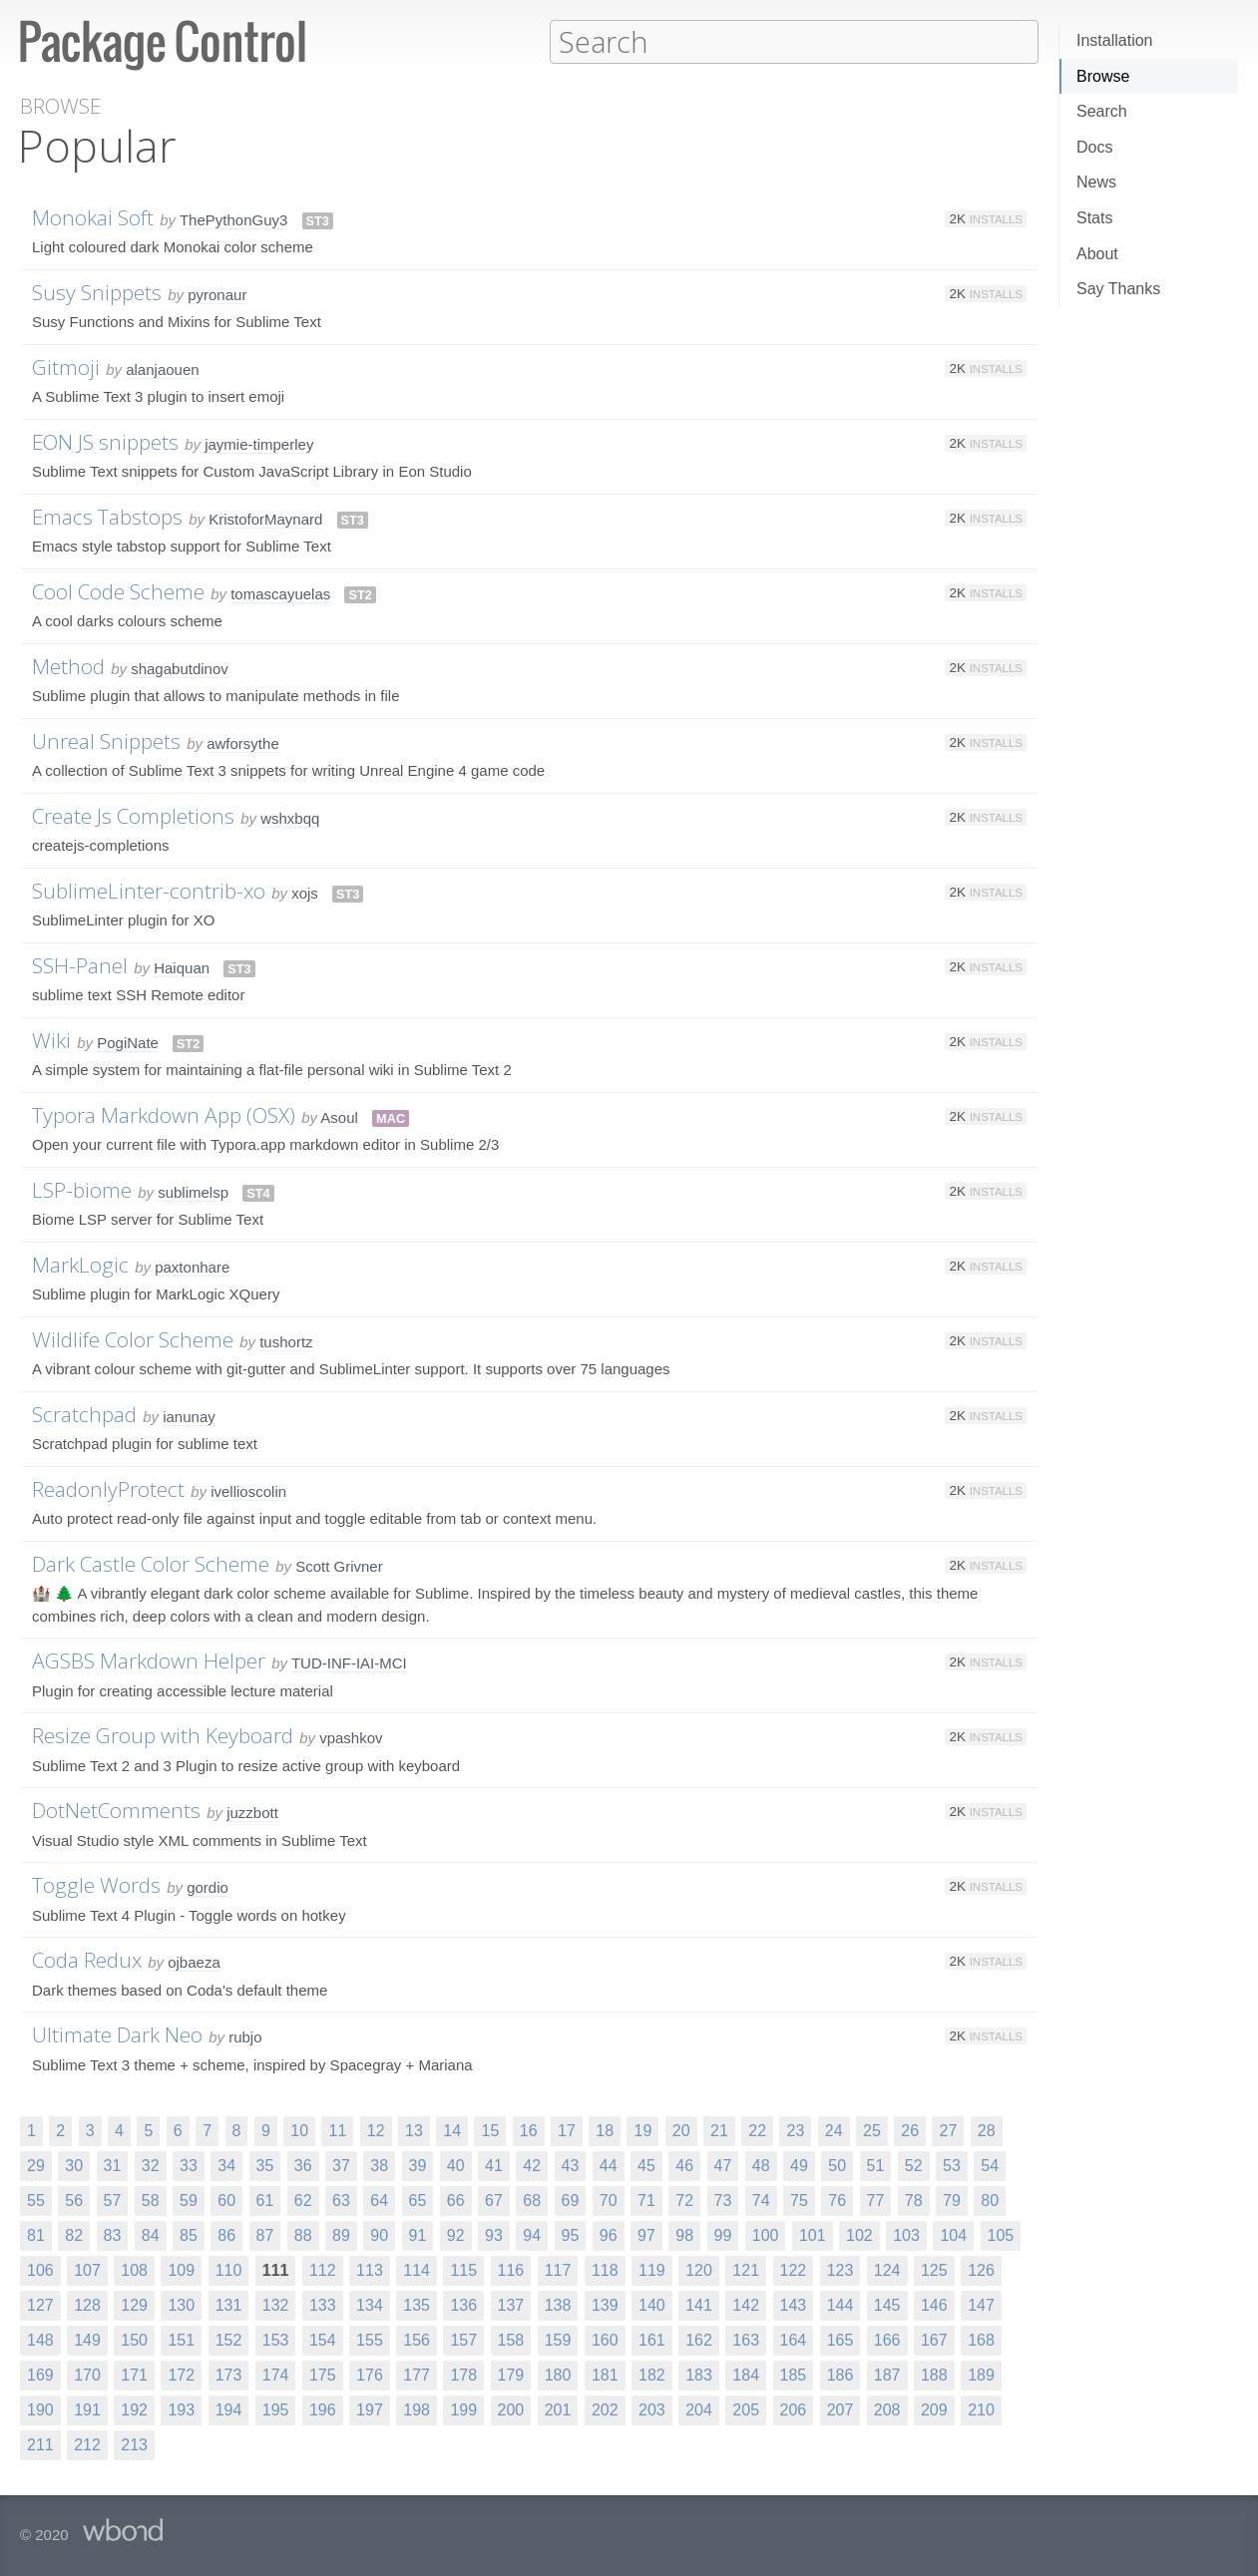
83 (113, 2234)
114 (416, 2269)
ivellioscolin (248, 1490)
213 (134, 2443)
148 (40, 2339)
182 (651, 2374)
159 (558, 2339)
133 (322, 2304)
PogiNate (128, 1041)
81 (36, 2234)
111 (275, 2269)
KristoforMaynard (265, 518)
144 (840, 2304)
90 (379, 2234)
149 (87, 2339)
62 (303, 2199)
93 (494, 2234)
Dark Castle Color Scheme (150, 1563)
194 (228, 2408)
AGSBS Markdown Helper (148, 1659)
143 (793, 2304)
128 (87, 2304)
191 (87, 2408)
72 (684, 2199)
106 (40, 2269)
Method (68, 665)
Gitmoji (66, 366)
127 (40, 2304)
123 (840, 2269)
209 (934, 2408)
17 (567, 2129)
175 (322, 2374)
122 (793, 2269)
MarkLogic (80, 1264)
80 (990, 2199)
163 (745, 2339)
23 (795, 2129)
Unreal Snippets (106, 740)
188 (934, 2374)
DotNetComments (116, 1809)
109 (181, 2269)
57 (113, 2199)
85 (189, 2234)
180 (558, 2374)
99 (723, 2234)
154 (322, 2339)
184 (745, 2374)
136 (463, 2304)
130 (181, 2304)
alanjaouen (162, 368)
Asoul (339, 1116)
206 (793, 2408)
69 (571, 2199)
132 (275, 2304)
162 (698, 2339)
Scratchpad (84, 1413)
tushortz (285, 1340)
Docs (1094, 147)
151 (181, 2339)
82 (74, 2234)
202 (605, 2408)
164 (793, 2339)
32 (151, 2164)
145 (887, 2304)
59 (189, 2199)
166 (887, 2339)
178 (463, 2374)
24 (834, 2129)
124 (887, 2269)
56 (74, 2199)
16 (529, 2129)
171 (134, 2374)
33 (189, 2164)
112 (322, 2269)
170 (87, 2374)
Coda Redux (87, 1959)
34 (226, 2164)
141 (698, 2304)
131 (228, 2304)
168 (981, 2339)
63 (341, 2199)
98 (684, 2234)
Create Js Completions (133, 815)
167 (934, 2339)
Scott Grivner (339, 1565)
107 (87, 2269)
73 (723, 2199)
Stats (1094, 217)
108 (134, 2269)
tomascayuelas (280, 592)
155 (369, 2339)
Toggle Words (96, 1884)
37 (341, 2164)
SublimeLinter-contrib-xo (148, 890)
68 (532, 2199)
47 (723, 2164)
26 (910, 2129)
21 (719, 2129)
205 (745, 2408)
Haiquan (182, 966)
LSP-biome (82, 1189)
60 (226, 2199)
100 (765, 2234)
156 (416, 2339)
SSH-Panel (80, 964)
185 (793, 2374)
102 (859, 2234)
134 (369, 2304)
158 (511, 2339)
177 (416, 2374)
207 (840, 2408)
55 (36, 2199)
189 (981, 2374)
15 (490, 2129)
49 (799, 2164)
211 (40, 2443)
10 (299, 2129)
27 (948, 2129)
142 (745, 2304)
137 (511, 2304)
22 (757, 2129)
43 (571, 2164)
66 (456, 2199)
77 (876, 2199)
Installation (1114, 40)
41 (494, 2164)
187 (887, 2374)
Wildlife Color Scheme (132, 1338)
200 (511, 2408)
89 (341, 2234)
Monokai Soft (93, 216)
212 (87, 2443)
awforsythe (243, 742)
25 (872, 2129)
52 (914, 2164)
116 (511, 2269)
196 (322, 2408)
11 (337, 2129)
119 (651, 2269)
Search (1101, 111)
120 (698, 2269)
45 (646, 2164)
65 (418, 2199)
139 (605, 2304)
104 (953, 2234)
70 (609, 2199)
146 (934, 2304)
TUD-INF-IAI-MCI (349, 1662)
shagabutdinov (179, 667)
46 (684, 2164)
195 (275, 2408)
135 (416, 2304)
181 (605, 2374)
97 (646, 2234)
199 (463, 2408)
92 (456, 2234)
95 (571, 2234)
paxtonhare (192, 1266)
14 (452, 2129)
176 (369, 2374)
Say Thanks (1118, 288)
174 (275, 2374)
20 (681, 2129)
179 (511, 2374)
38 (379, 2164)
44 (609, 2164)
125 (934, 2269)
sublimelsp (193, 1191)
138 (558, 2304)
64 (379, 2199)
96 (609, 2234)
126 (981, 2269)
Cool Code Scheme (118, 590)
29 (36, 2164)
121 (745, 2269)
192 (134, 2408)
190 (40, 2408)
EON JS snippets (105, 441)
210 (981, 2408)
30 (74, 2164)
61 (265, 2199)
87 (265, 2234)
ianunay (189, 1415)
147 (981, 2304)
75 (799, 2199)
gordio (207, 1886)
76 (837, 2199)
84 (151, 2234)
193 (181, 2408)
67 (494, 2199)
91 (418, 2234)
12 (376, 2129)
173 (228, 2374)
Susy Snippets (97, 291)
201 (558, 2408)
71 (646, 2199)
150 (134, 2339)
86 (226, 2234)
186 (840, 2374)
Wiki (51, 1039)
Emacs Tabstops (107, 516)
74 (761, 2199)
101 (812, 2234)
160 (605, 2339)
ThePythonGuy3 (233, 218)
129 (134, 2304)
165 (840, 2339)
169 (40, 2374)
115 (463, 2269)
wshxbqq (289, 817)
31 (113, 2164)
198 (416, 2408)
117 (558, 2269)
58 (151, 2199)
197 (369, 2408)
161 (651, 2339)
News (1096, 182)
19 (642, 2129)
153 (275, 2339)
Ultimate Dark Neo (117, 2033)
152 (228, 2339)
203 (651, 2408)
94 (532, 2234)
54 (990, 2164)
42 (532, 2164)
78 (914, 2199)
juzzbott (252, 1811)
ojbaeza (194, 1961)
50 (837, 2164)
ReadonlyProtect (108, 1488)
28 (987, 2129)
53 (952, 2164)
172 (181, 2374)
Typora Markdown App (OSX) (163, 1114)
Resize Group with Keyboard (162, 1734)
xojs (304, 892)
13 (414, 2129)
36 (303, 2164)
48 (761, 2164)
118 (605, 2269)
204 (698, 2408)
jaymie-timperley (259, 443)
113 (369, 2269)
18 (605, 2129)
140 (651, 2304)
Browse (1102, 76)
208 (887, 2408)
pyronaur (217, 293)
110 (228, 2269)
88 (303, 2234)
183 (698, 2374)
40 (456, 2164)
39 (418, 2164)
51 (876, 2164)
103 (906, 2234)
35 (265, 2164)
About (1097, 253)
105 (1001, 2234)
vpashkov (350, 1736)
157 (463, 2339)
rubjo (244, 2035)
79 (952, 2199)
